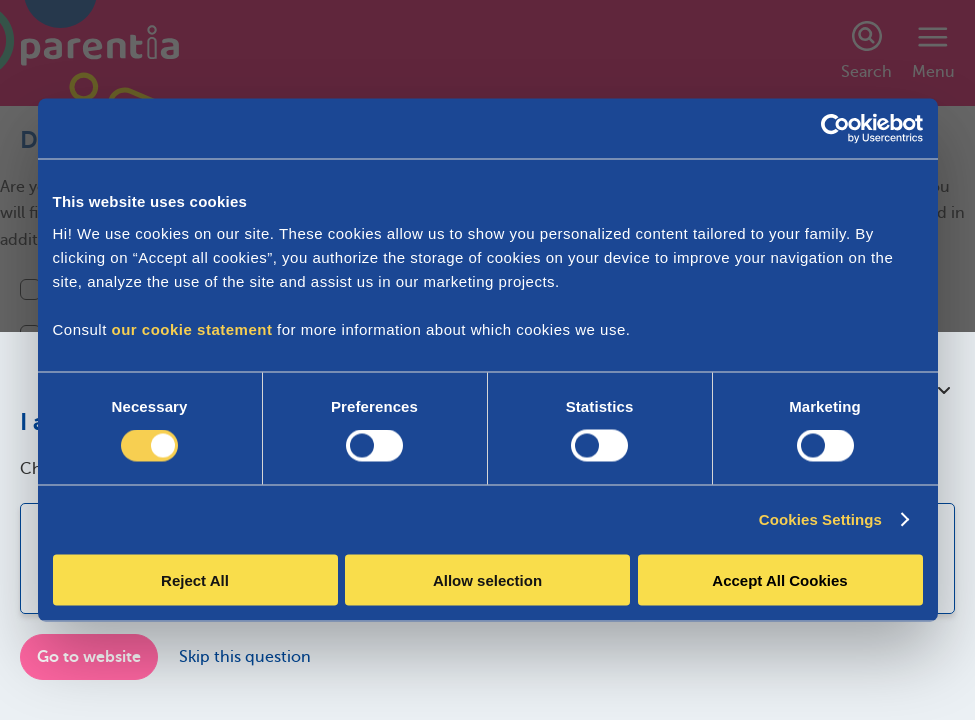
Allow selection (487, 579)
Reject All (195, 579)
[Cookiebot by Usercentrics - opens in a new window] (835, 129)
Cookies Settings (820, 519)
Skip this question (245, 657)
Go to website (89, 657)
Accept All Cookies (779, 579)
